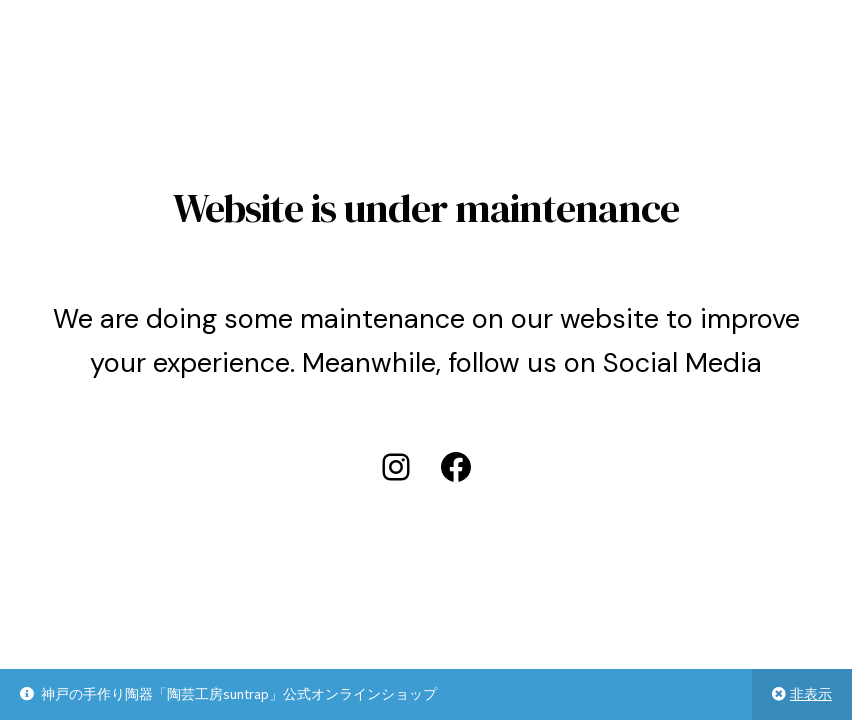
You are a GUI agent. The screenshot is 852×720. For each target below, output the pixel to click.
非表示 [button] (811, 694)
